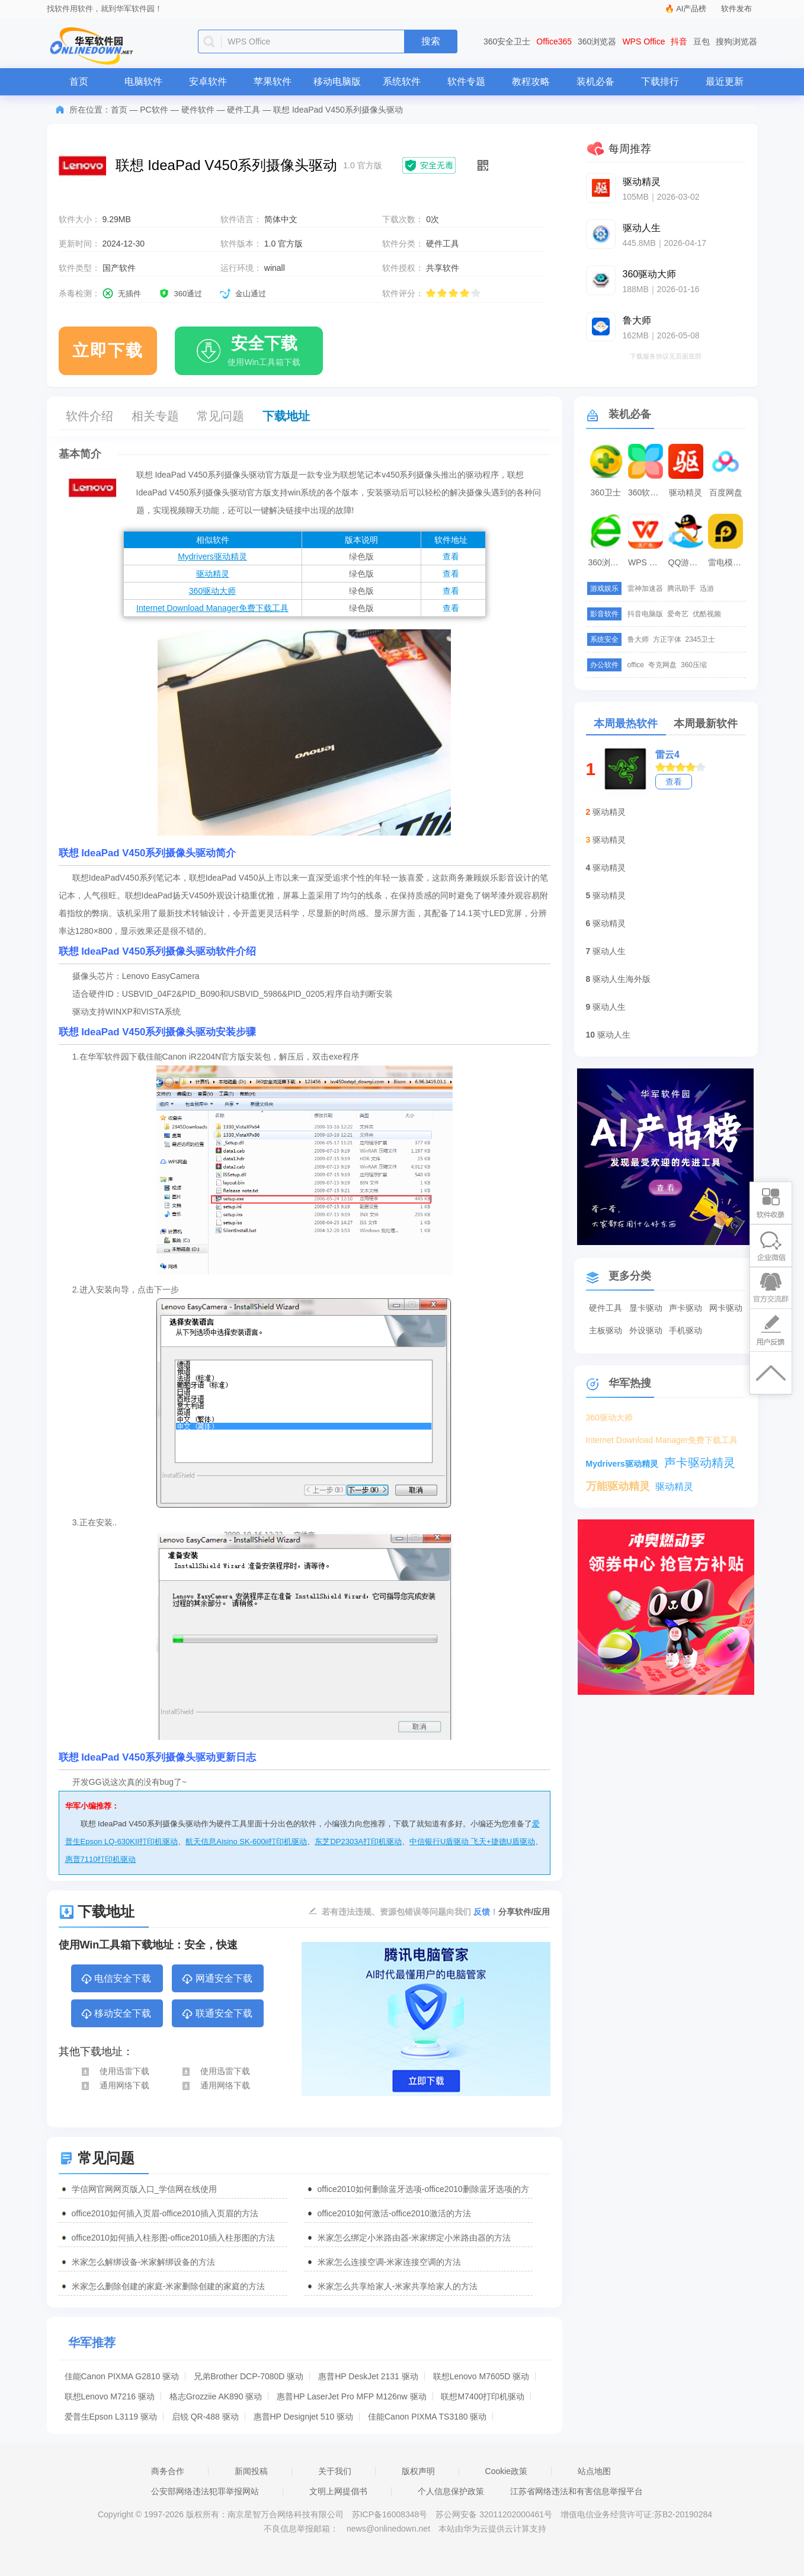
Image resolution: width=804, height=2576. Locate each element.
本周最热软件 (626, 723)
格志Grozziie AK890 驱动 (215, 2396)
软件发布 (736, 8)
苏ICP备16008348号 (390, 2514)
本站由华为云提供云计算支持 (492, 2528)
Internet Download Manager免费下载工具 (212, 608)
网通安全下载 (216, 1979)
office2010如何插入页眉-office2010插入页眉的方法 (165, 2213)
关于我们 (334, 2471)
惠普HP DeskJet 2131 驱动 (368, 2376)
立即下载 (107, 350)
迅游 (707, 588)
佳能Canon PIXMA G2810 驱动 (122, 2376)
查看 (451, 556)
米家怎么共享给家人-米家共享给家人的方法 (398, 2286)
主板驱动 (605, 1330)
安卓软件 (208, 81)
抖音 (679, 41)
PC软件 (154, 109)
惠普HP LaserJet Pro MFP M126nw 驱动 (351, 2396)
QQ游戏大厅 (687, 562)
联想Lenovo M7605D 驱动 (481, 2376)
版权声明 (418, 2471)
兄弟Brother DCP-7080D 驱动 (248, 2376)
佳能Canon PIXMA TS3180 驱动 (427, 2416)
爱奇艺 (677, 614)
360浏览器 (597, 41)
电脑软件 (143, 81)
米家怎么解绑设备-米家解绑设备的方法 (144, 2262)
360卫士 (606, 492)
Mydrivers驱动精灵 (212, 556)
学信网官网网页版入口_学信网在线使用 (144, 2189)
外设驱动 (645, 1330)
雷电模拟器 (727, 562)
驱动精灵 (212, 573)
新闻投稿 (251, 2471)
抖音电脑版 (645, 614)
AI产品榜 (691, 8)
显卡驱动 (645, 1308)
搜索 (430, 41)
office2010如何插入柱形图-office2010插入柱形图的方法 (173, 2237)
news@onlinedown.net (388, 2528)
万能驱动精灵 (618, 1486)
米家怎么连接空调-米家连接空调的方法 (390, 2262)
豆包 (701, 41)
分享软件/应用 (524, 1911)
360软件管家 (647, 492)
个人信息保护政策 (451, 2491)
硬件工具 (243, 109)
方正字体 (667, 639)
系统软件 (402, 81)
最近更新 (725, 81)
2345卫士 (701, 639)
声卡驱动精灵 (699, 1462)
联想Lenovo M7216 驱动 (110, 2396)
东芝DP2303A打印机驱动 (358, 1841)
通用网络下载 (114, 2085)
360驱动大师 (212, 591)
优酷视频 (707, 614)
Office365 (554, 41)
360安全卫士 (506, 41)
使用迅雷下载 (114, 2071)
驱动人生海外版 (621, 979)
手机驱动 (685, 1330)
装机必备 (595, 81)
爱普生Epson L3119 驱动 (111, 2416)
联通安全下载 (216, 2014)
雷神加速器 (645, 588)
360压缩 (694, 665)
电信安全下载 (116, 1979)
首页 (78, 81)
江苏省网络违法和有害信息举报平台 (576, 2491)
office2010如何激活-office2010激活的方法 (394, 2213)
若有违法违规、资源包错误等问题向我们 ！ (410, 1911)
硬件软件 (197, 109)
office (635, 665)
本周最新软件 (706, 723)
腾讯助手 (681, 588)
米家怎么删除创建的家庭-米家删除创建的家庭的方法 (168, 2286)
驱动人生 (609, 951)
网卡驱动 (725, 1308)
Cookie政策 (506, 2471)
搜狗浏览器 (736, 41)
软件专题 (466, 81)
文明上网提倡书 (338, 2491)
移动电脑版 (337, 81)
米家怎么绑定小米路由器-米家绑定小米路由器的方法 (414, 2237)
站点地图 (594, 2471)
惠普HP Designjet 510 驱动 (304, 2416)
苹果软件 (273, 81)
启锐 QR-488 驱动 (205, 2416)
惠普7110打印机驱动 (100, 1859)
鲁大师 (638, 639)
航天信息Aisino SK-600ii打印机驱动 (246, 1841)
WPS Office (643, 41)
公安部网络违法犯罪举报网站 (205, 2491)
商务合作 (167, 2471)
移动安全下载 (116, 2014)
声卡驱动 (685, 1308)
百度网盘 (725, 492)
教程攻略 (531, 81)
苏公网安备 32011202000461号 (495, 2514)
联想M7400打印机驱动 (482, 2396)
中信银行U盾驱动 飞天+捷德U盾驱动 (472, 1841)
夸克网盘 (662, 665)
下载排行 (660, 81)
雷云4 (667, 755)
